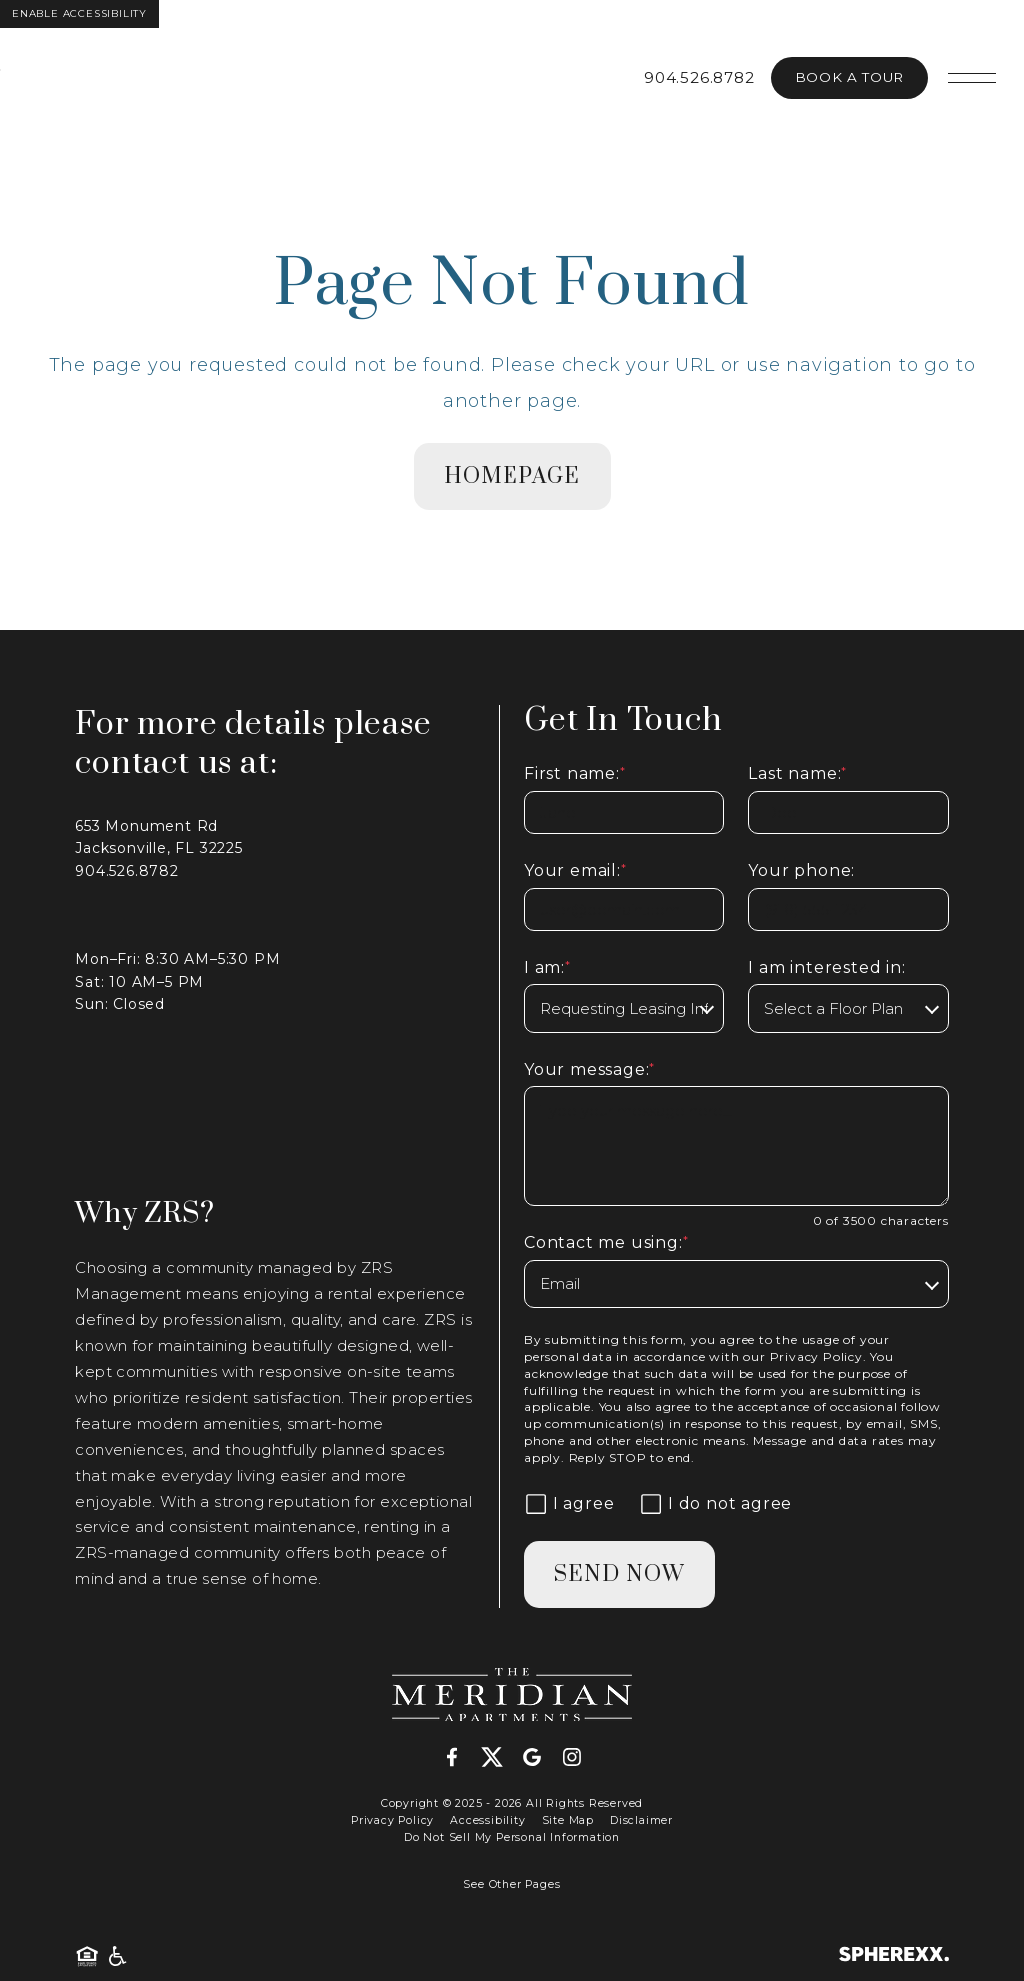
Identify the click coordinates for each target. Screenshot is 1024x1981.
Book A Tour (849, 77)
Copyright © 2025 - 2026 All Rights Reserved (512, 1803)
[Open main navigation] (972, 78)
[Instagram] (572, 1758)
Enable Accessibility (79, 13)
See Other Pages (511, 1884)
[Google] (540, 1758)
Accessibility (487, 1820)
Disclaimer (641, 1820)
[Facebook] (460, 1758)
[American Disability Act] (116, 1956)
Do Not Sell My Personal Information (512, 1837)
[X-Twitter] (500, 1758)
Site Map (568, 1820)
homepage (512, 476)
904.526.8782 (699, 77)
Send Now (619, 1574)
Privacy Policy (816, 1356)
